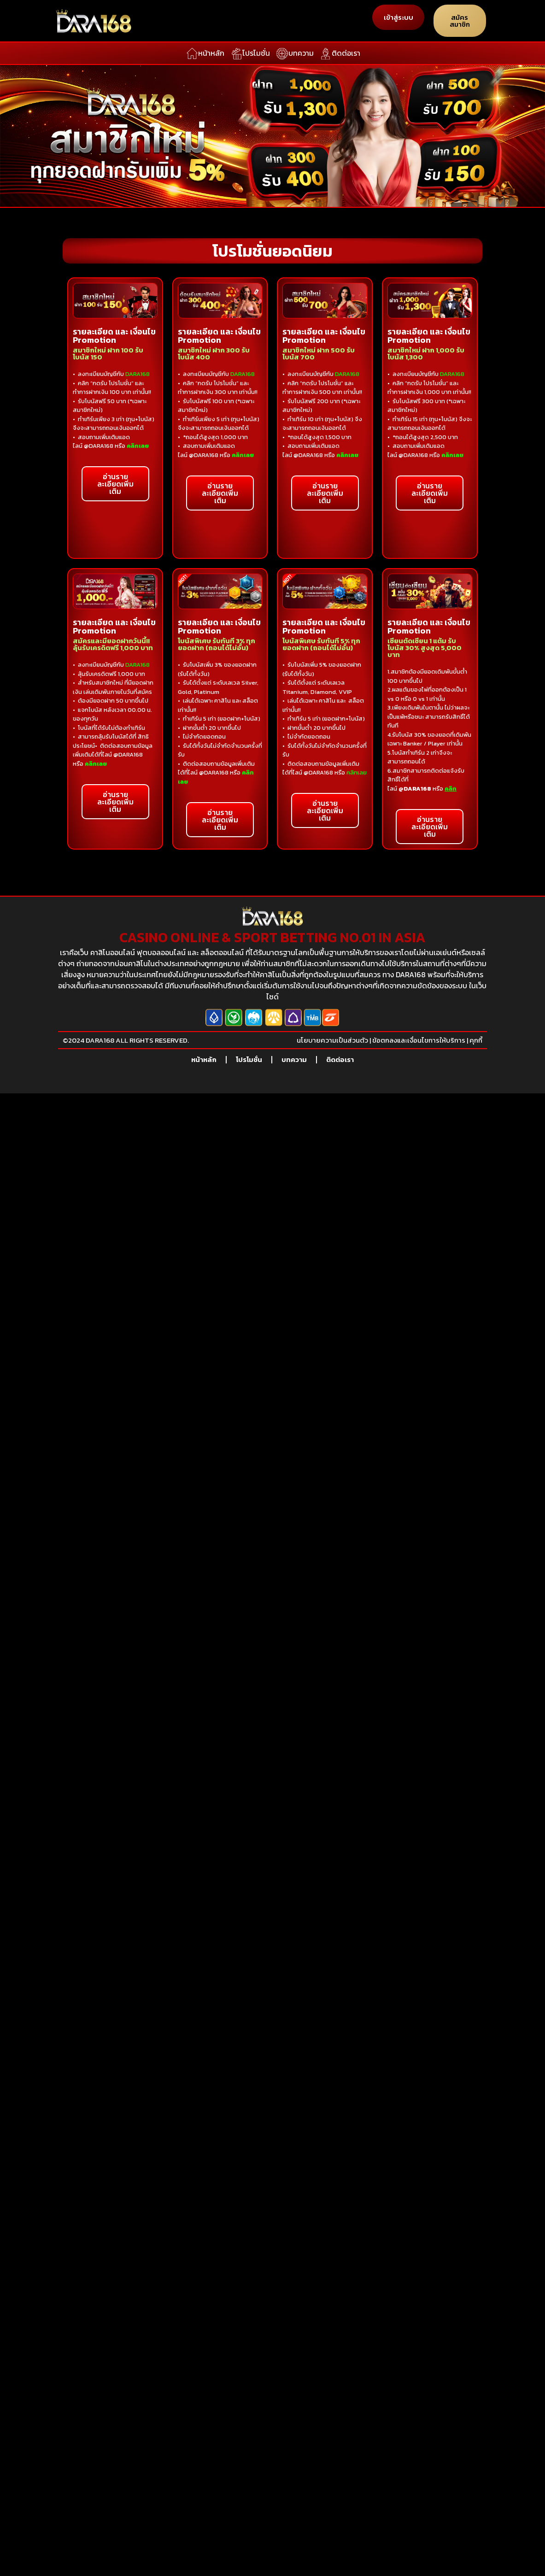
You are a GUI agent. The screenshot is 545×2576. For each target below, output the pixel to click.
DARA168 (347, 374)
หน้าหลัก (204, 1059)
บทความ (294, 1059)
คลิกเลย (356, 772)
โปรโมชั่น (249, 1059)
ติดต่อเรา (340, 1059)
